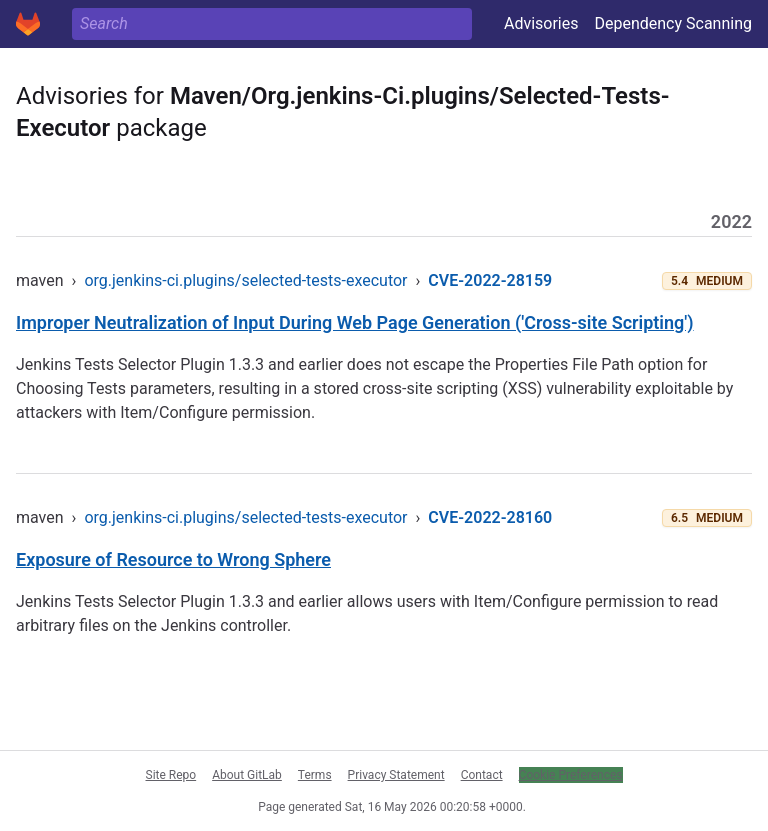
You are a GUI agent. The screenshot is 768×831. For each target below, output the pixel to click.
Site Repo (171, 775)
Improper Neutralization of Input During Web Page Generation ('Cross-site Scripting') (355, 322)
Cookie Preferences (571, 775)
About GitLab (247, 775)
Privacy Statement (396, 775)
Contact (482, 775)
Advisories (541, 23)
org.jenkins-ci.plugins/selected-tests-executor (245, 280)
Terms (315, 775)
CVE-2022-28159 (490, 280)
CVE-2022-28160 (490, 517)
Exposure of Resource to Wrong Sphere (173, 559)
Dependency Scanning (673, 23)
